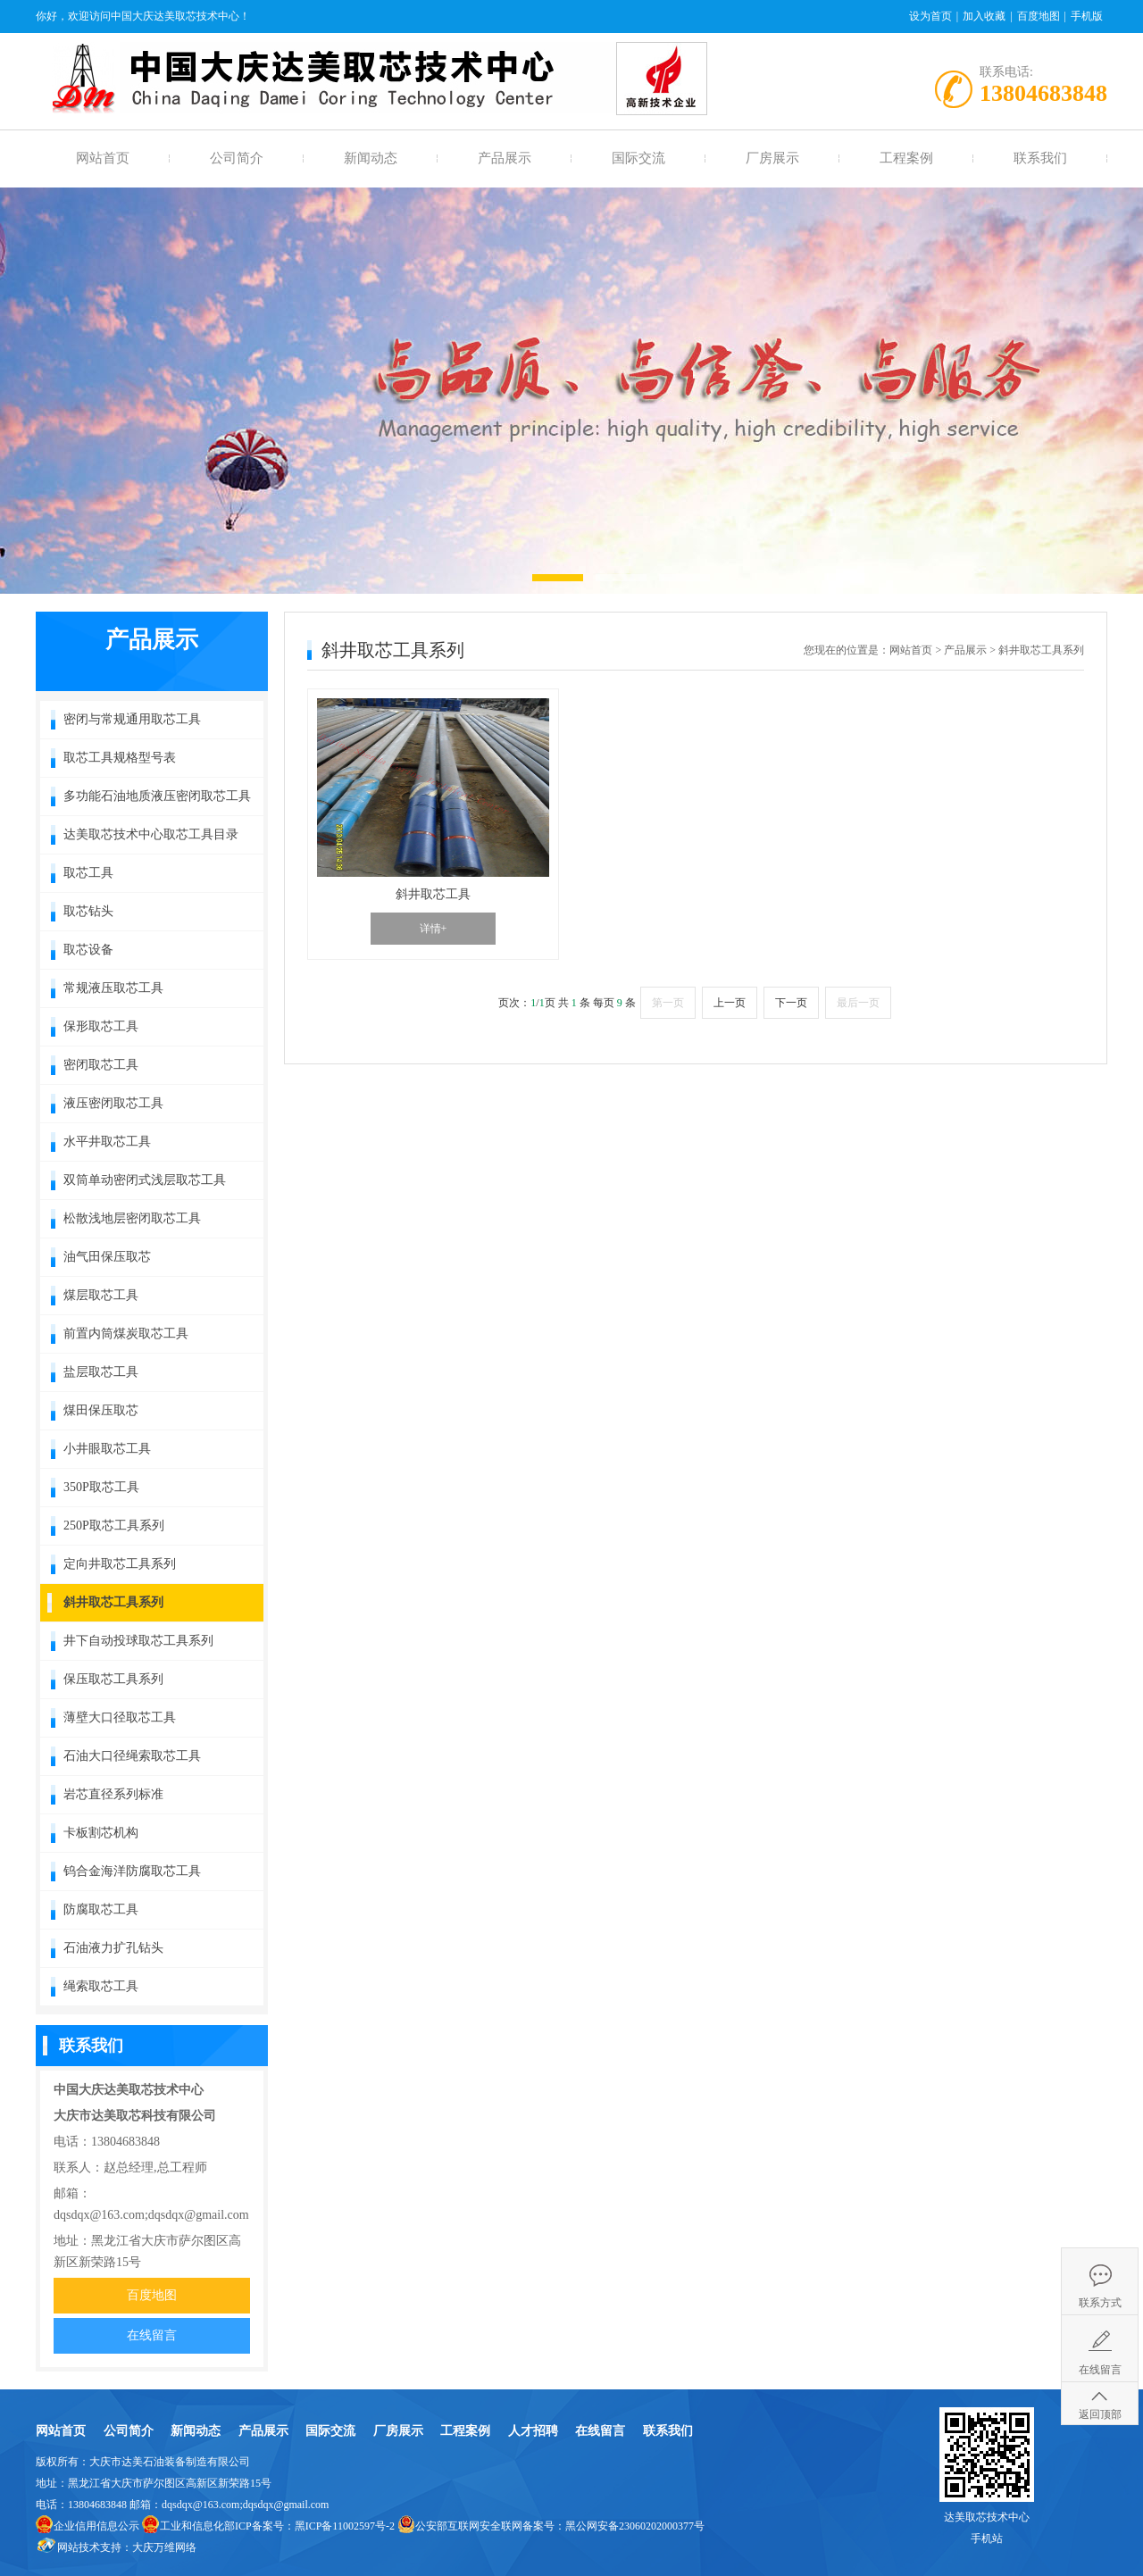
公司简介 (236, 158)
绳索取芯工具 (100, 1986)
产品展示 (504, 158)
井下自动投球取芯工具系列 (138, 1640)
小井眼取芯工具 (107, 1448)
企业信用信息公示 (96, 2526)
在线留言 (152, 2335)
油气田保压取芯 (107, 1256)
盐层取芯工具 (100, 1372)
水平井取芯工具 (107, 1141)
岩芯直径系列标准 (113, 1794)
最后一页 (858, 1002)
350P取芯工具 (101, 1487)
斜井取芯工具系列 (113, 1602)
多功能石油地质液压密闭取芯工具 (157, 796)
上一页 (729, 1002)
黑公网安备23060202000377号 (635, 2526)
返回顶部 (1100, 2414)
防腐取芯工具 (100, 1909)
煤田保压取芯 (100, 1410)
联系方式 (1100, 2303)
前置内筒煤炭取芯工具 (125, 1333)
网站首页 (102, 158)
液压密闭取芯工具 (113, 1103)
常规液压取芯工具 (113, 988)
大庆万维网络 (164, 2547)
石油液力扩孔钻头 (113, 1948)
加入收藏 (984, 16)
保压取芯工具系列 (113, 1679)
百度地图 (1038, 16)
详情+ (433, 928)
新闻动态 (370, 158)
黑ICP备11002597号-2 (345, 2526)
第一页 (668, 1002)
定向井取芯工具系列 (119, 1564)
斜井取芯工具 (433, 894)
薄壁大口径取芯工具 (119, 1717)
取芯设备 (88, 949)
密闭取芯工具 (100, 1064)
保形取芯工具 (100, 1026)
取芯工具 (88, 873)
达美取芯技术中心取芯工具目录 (150, 834)
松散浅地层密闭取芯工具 (132, 1218)
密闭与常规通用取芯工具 (132, 719)
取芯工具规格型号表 (119, 757)
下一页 (791, 1002)
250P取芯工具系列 (113, 1525)
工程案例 (906, 158)
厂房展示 (772, 158)
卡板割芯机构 (100, 1832)
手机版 (1087, 16)
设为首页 (930, 16)
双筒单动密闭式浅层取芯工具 (144, 1180)
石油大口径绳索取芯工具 (132, 1756)
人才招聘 (533, 2431)
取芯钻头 (88, 911)
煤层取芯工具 (100, 1295)
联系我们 (1040, 158)
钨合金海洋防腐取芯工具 (132, 1871)
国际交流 (638, 158)
